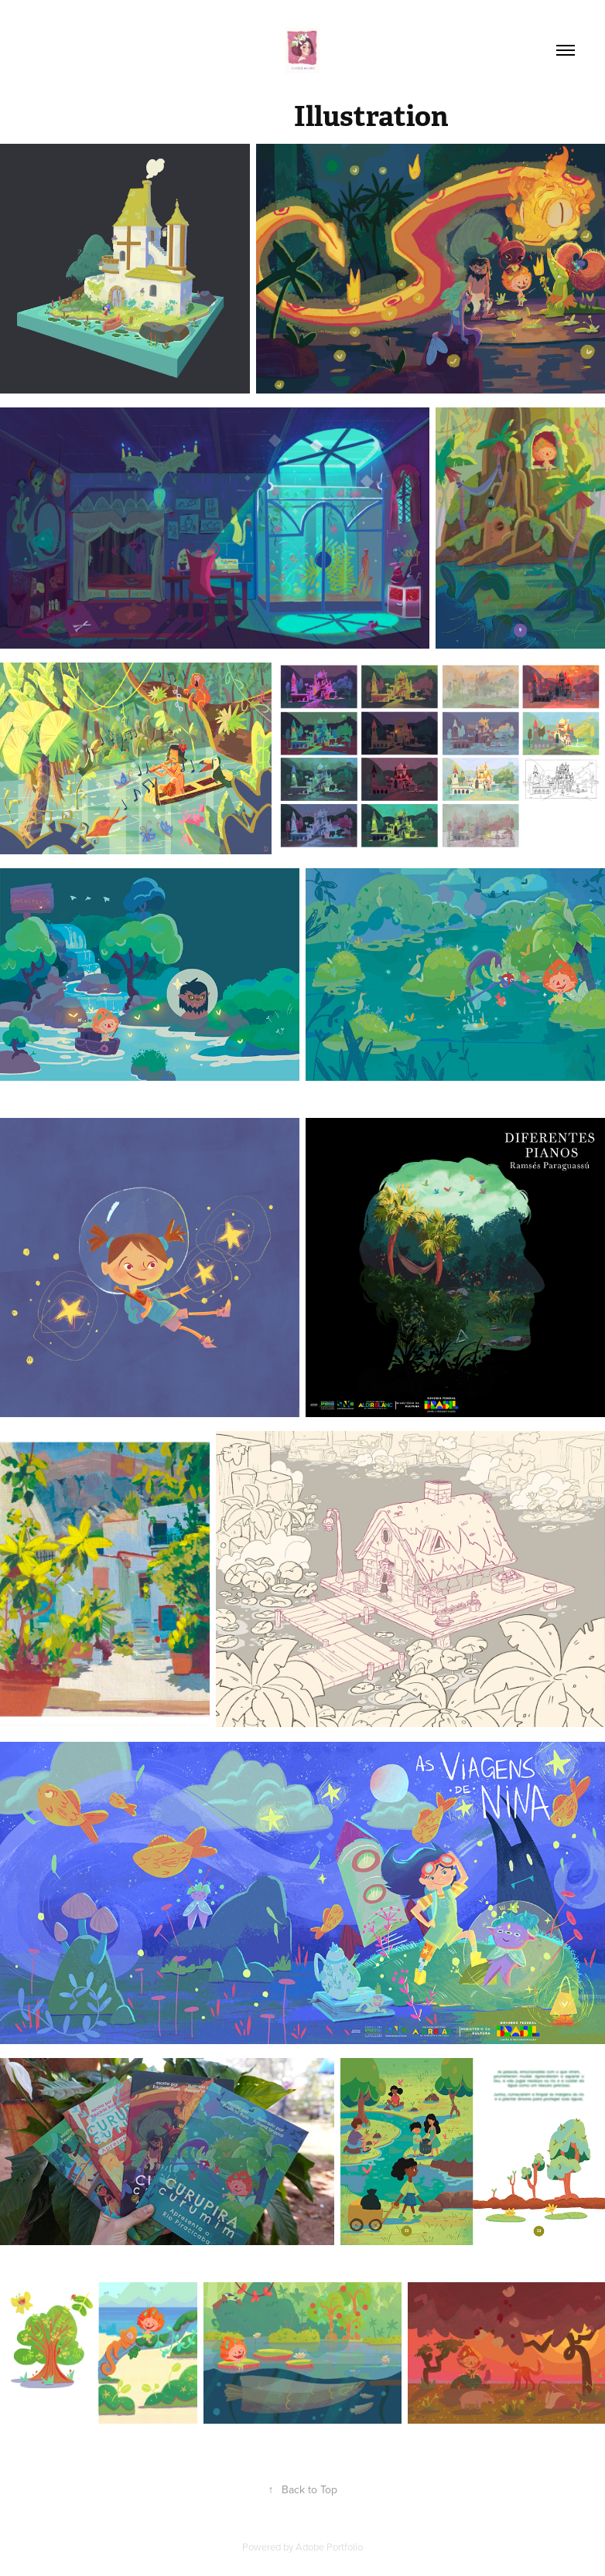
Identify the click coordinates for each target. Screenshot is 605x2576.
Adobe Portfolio (329, 2547)
